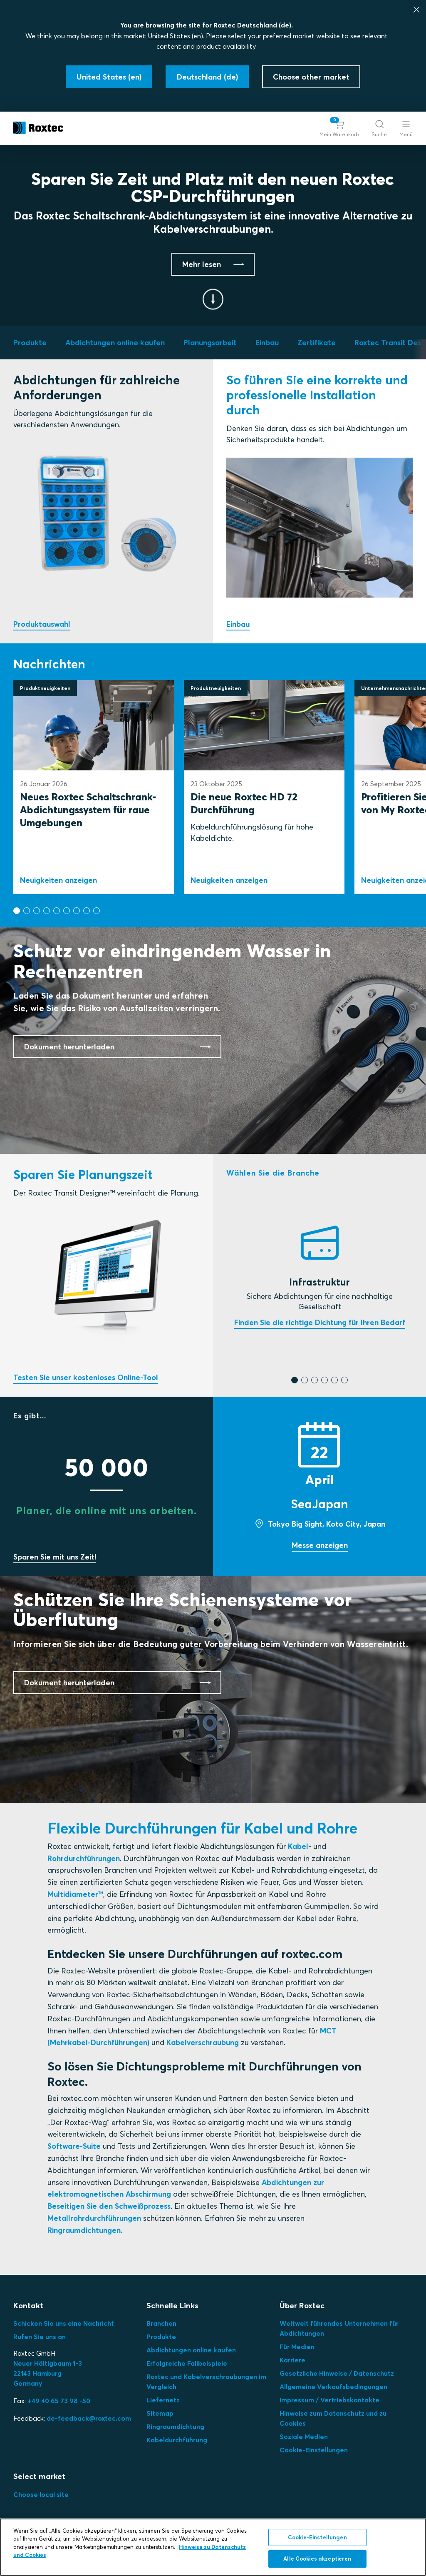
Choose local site (41, 2494)
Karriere (292, 2360)
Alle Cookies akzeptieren (317, 2558)
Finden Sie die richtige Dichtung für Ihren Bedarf (319, 1322)
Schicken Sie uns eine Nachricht (63, 2323)
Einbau (238, 624)
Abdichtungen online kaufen (191, 2350)
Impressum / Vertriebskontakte (329, 2400)
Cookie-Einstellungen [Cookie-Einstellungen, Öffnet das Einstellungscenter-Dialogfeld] (317, 2537)
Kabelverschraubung (202, 2042)
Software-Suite (74, 2146)
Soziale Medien (304, 2436)
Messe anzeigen (320, 1545)
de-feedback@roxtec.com (89, 2418)
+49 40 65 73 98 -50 (58, 2401)
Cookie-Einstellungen (314, 2450)
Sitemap (159, 2413)
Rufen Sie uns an (39, 2336)
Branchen (161, 2323)
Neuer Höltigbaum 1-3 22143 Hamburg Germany (47, 2373)
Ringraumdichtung (175, 2426)
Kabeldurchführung (176, 2440)
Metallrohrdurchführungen (94, 2218)
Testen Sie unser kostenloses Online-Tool (85, 1377)
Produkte (161, 2336)
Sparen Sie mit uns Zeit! (54, 1557)
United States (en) (175, 36)
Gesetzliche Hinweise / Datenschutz (337, 2373)
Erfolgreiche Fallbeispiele (186, 2363)
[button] (339, 128)
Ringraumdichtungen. (84, 2230)
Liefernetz (163, 2400)
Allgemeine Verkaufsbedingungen (333, 2386)
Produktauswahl (41, 624)
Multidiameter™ (75, 1894)
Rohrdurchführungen (83, 1858)
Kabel (298, 1846)
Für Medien (297, 2346)
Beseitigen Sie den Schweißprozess (109, 2206)
